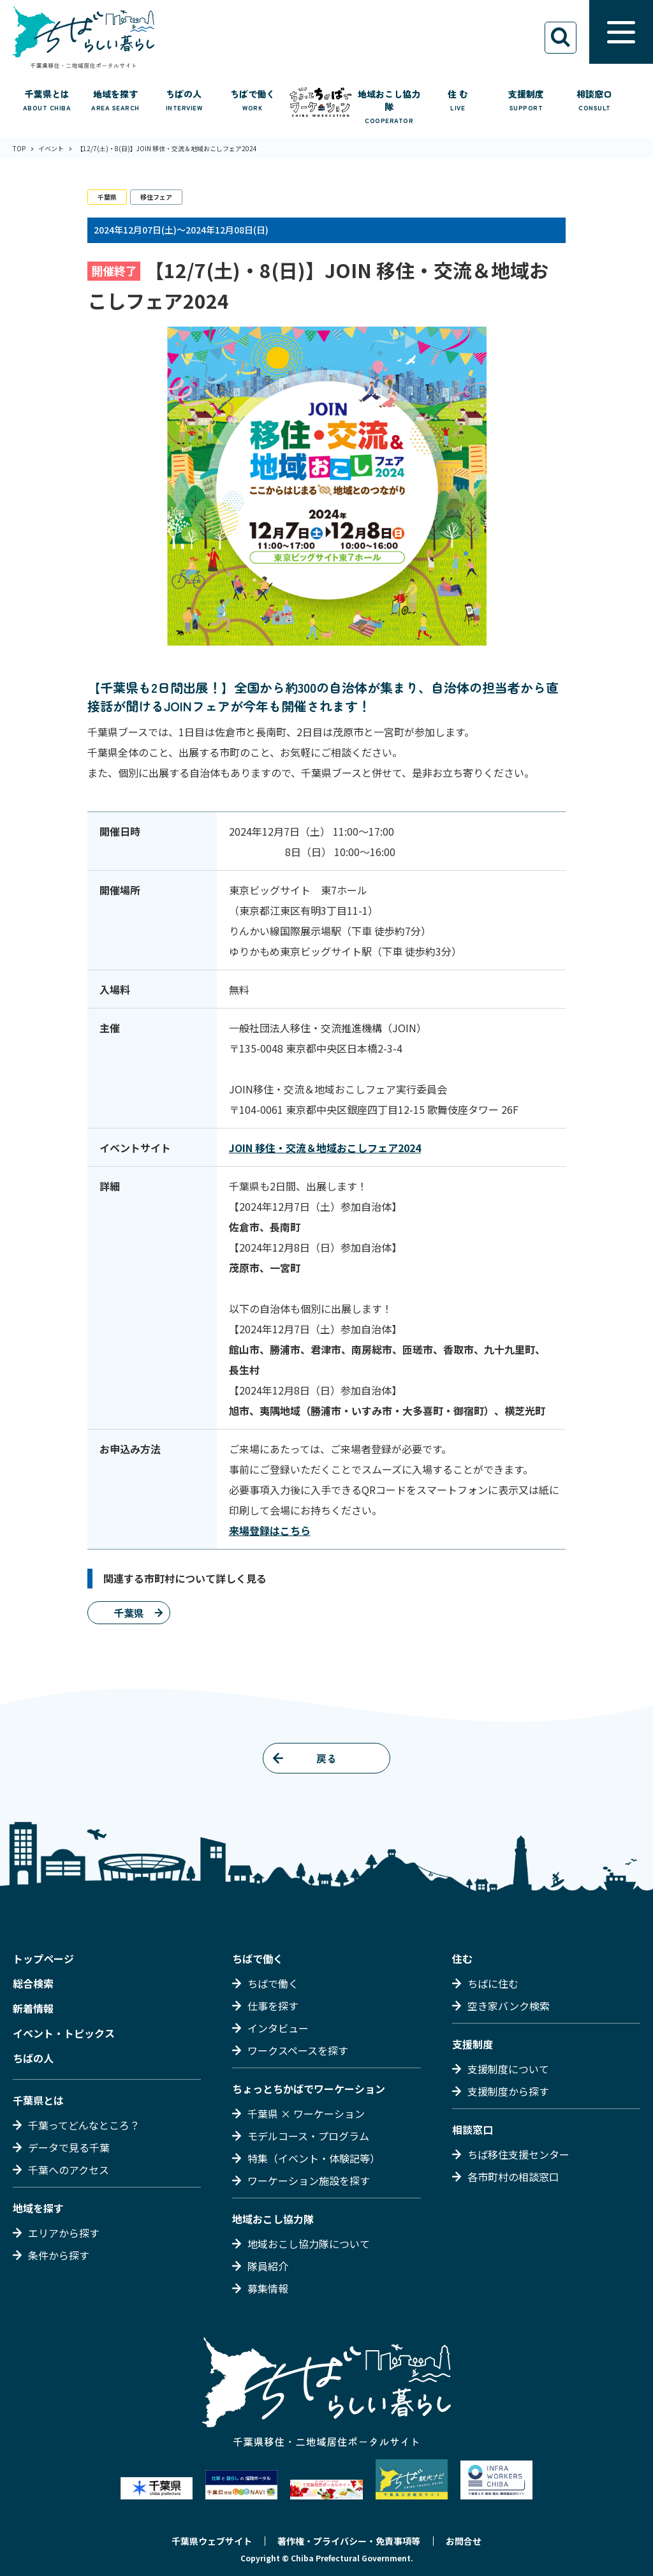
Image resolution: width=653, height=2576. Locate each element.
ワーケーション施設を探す (308, 2180)
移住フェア (156, 197)
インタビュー (278, 2028)
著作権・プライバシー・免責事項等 (348, 2541)
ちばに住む (492, 1983)
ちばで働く (257, 1958)
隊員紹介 (267, 2266)
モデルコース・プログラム (308, 2135)
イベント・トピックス (64, 2033)
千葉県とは (38, 2100)
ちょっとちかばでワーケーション (308, 2088)
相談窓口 (472, 2129)
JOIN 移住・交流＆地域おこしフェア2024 (325, 1147)
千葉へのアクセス (68, 2169)
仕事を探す (272, 2005)
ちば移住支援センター (518, 2154)
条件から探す (58, 2255)
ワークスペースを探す (297, 2050)
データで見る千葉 (69, 2147)
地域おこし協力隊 (273, 2218)
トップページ (43, 1958)
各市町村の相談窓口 (513, 2176)
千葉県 (107, 197)
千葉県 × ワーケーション (306, 2113)
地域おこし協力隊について (308, 2243)
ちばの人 (33, 2058)
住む (462, 1958)
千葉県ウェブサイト (212, 2541)
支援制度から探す (508, 2091)
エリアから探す (63, 2232)
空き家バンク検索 (508, 2005)
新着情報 (33, 2008)
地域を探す (38, 2208)
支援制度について (508, 2068)
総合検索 (33, 1983)
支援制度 (472, 2044)
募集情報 (267, 2288)
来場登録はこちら (270, 1530)
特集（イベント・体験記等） (313, 2158)
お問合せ (463, 2541)
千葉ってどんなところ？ (84, 2125)
